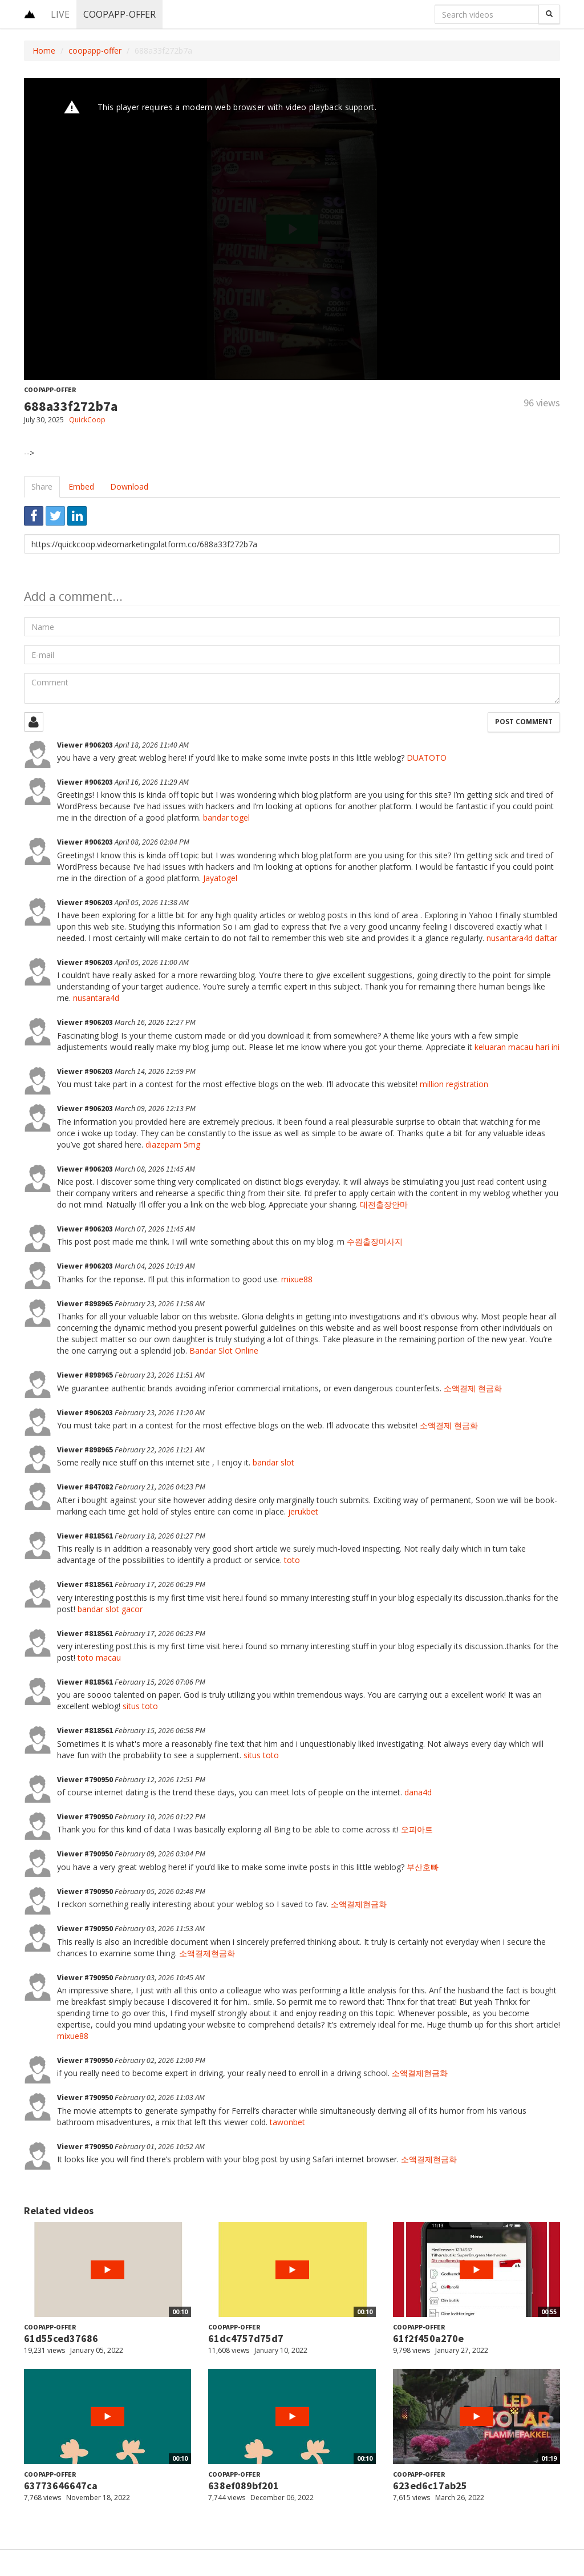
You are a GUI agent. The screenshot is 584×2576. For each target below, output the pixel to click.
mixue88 (297, 1279)
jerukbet (303, 1511)
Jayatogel (220, 878)
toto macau (99, 1657)
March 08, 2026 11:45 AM (155, 1169)
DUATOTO (427, 757)
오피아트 (417, 1829)
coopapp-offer (119, 14)
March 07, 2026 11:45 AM (155, 1229)
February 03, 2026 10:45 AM (160, 1977)
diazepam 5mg (172, 1144)
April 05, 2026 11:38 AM (152, 902)
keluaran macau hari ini (516, 1046)
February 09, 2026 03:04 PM (160, 1853)
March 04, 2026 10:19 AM (155, 1266)
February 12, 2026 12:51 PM (160, 1779)
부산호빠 (423, 1867)
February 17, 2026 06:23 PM (160, 1633)
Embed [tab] (81, 486)
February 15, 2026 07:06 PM (160, 1682)
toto (292, 1560)
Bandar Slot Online (223, 1350)
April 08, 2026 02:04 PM (152, 842)
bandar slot (273, 1462)
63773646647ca (61, 2485)
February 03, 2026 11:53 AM (160, 1928)
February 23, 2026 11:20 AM (160, 1412)
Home (44, 50)
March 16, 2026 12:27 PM (155, 1022)
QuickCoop (87, 420)
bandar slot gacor (110, 1609)
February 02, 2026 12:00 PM (160, 2060)
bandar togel (226, 817)
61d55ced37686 (61, 2338)
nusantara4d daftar (521, 937)
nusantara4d (96, 997)
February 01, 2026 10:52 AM (160, 2146)
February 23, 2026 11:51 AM (160, 1375)
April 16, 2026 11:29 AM (152, 782)
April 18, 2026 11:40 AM (152, 745)
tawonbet (287, 2122)
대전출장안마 (384, 1204)
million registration (454, 1084)
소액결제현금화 (359, 1904)
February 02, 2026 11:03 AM (160, 2097)
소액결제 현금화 (473, 1388)
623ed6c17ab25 (430, 2485)
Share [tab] (41, 486)
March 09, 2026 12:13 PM (155, 1108)
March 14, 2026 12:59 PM (155, 1071)
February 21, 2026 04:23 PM (160, 1486)
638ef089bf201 (243, 2485)
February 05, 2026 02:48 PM (160, 1891)
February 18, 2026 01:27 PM (160, 1536)
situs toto (140, 1706)
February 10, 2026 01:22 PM (160, 1816)
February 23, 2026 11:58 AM (160, 1303)
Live (60, 14)
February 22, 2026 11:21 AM (160, 1449)
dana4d (418, 1792)
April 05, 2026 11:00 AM (152, 962)
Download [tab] (129, 486)
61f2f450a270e (428, 2338)
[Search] (549, 14)
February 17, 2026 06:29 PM (160, 1584)
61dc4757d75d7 (245, 2338)
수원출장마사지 (375, 1241)
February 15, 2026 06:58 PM (160, 1730)
